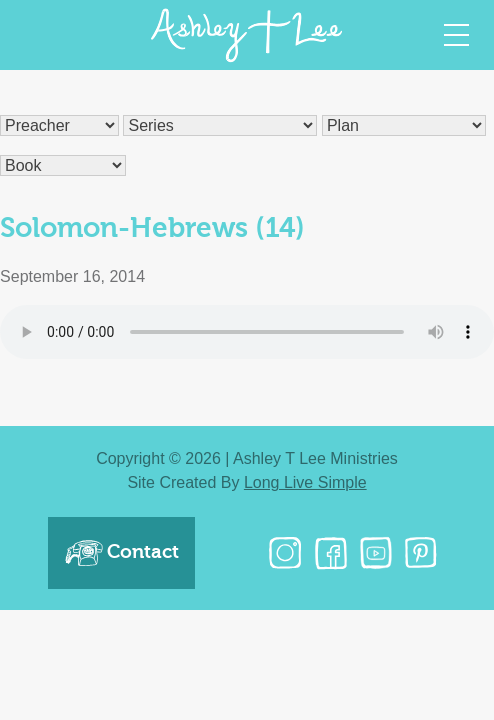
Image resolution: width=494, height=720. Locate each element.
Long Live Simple (305, 482)
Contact (121, 553)
